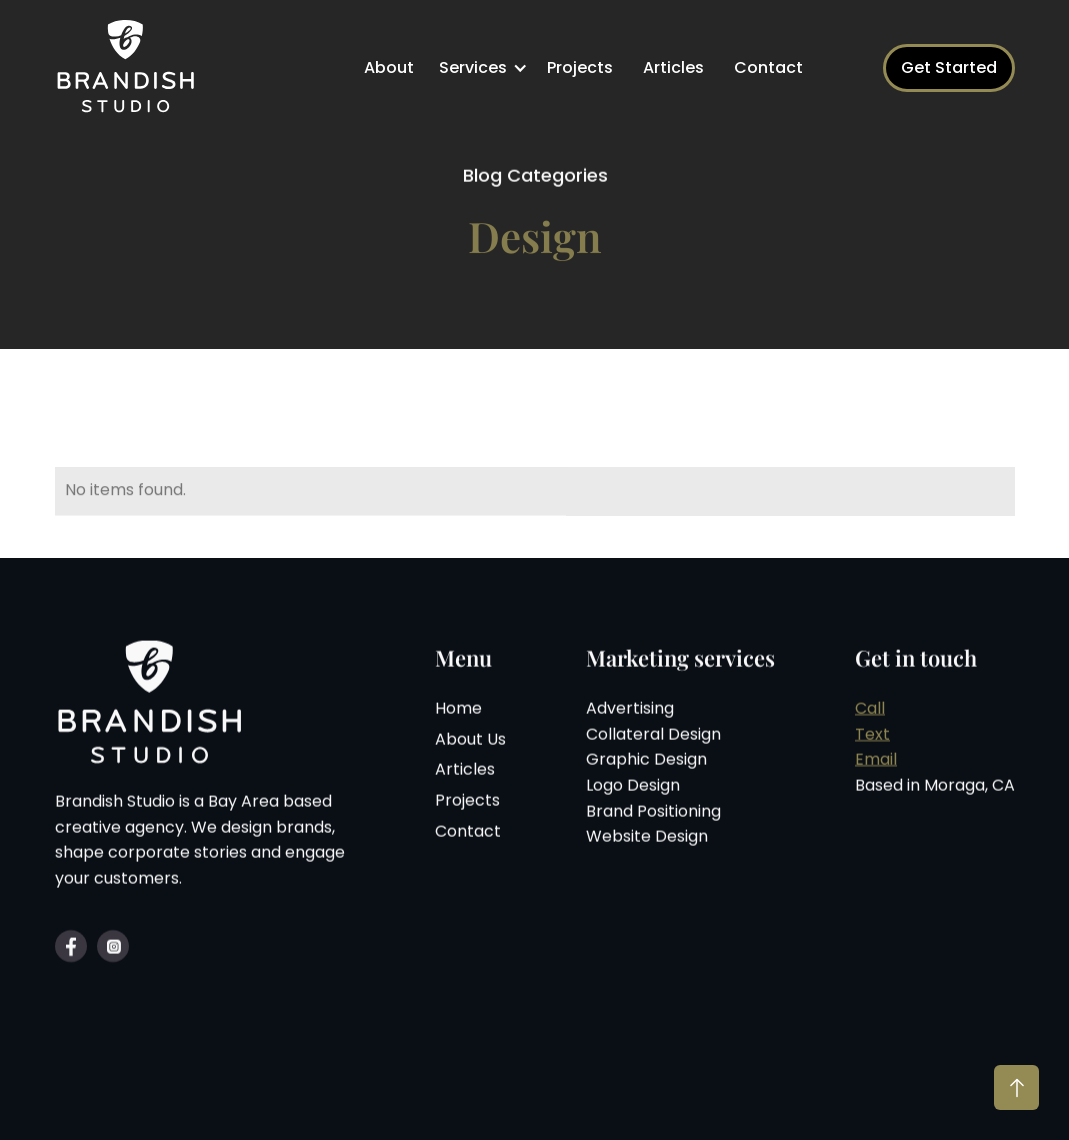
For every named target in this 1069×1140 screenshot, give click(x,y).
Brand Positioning (653, 812)
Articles (673, 67)
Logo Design (633, 786)
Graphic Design (646, 761)
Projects (580, 67)
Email (876, 761)
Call (870, 709)
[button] (485, 68)
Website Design (647, 837)
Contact (768, 67)
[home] (130, 68)
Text (872, 735)
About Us (470, 740)
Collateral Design (653, 735)
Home (458, 709)
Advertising (630, 709)
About (389, 67)
